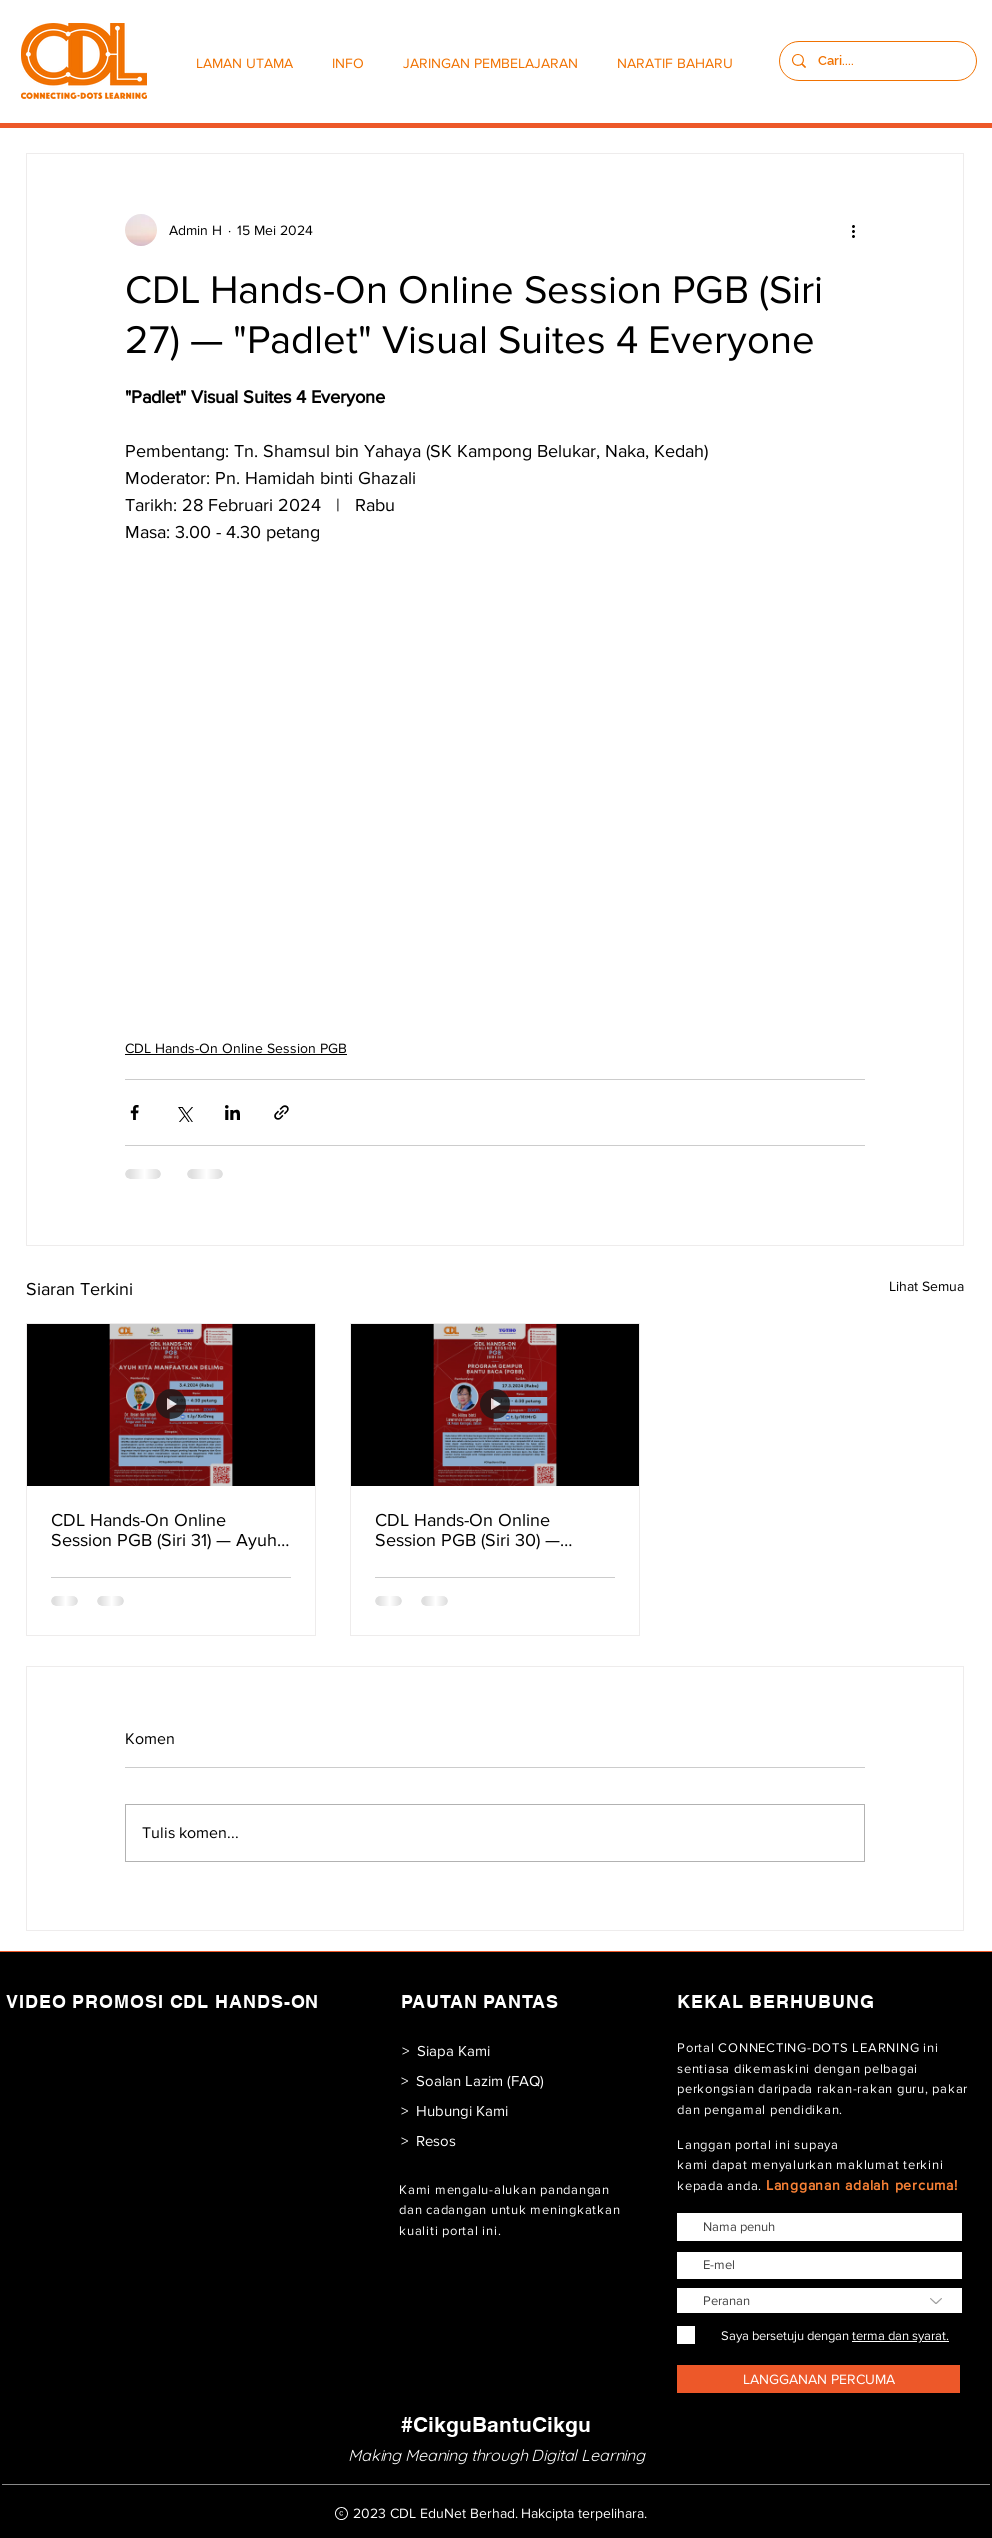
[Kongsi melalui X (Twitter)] (183, 1112)
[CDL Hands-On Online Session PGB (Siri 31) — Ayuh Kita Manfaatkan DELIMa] (171, 1405)
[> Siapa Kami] (445, 2050)
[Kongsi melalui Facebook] (134, 1112)
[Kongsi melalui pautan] (281, 1112)
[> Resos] (428, 2140)
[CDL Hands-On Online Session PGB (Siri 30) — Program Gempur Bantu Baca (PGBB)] (495, 1405)
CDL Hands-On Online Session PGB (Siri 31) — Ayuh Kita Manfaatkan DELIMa (164, 1530)
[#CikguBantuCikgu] (496, 2424)
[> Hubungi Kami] (454, 2110)
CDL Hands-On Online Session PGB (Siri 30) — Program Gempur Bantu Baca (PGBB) (489, 1530)
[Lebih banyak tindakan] (853, 230)
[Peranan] (819, 2300)
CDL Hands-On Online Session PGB (236, 1048)
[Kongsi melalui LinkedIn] (232, 1112)
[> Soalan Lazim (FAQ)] (472, 2080)
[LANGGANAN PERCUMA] (818, 2379)
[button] (352, 63)
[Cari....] (876, 61)
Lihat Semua (926, 1286)
